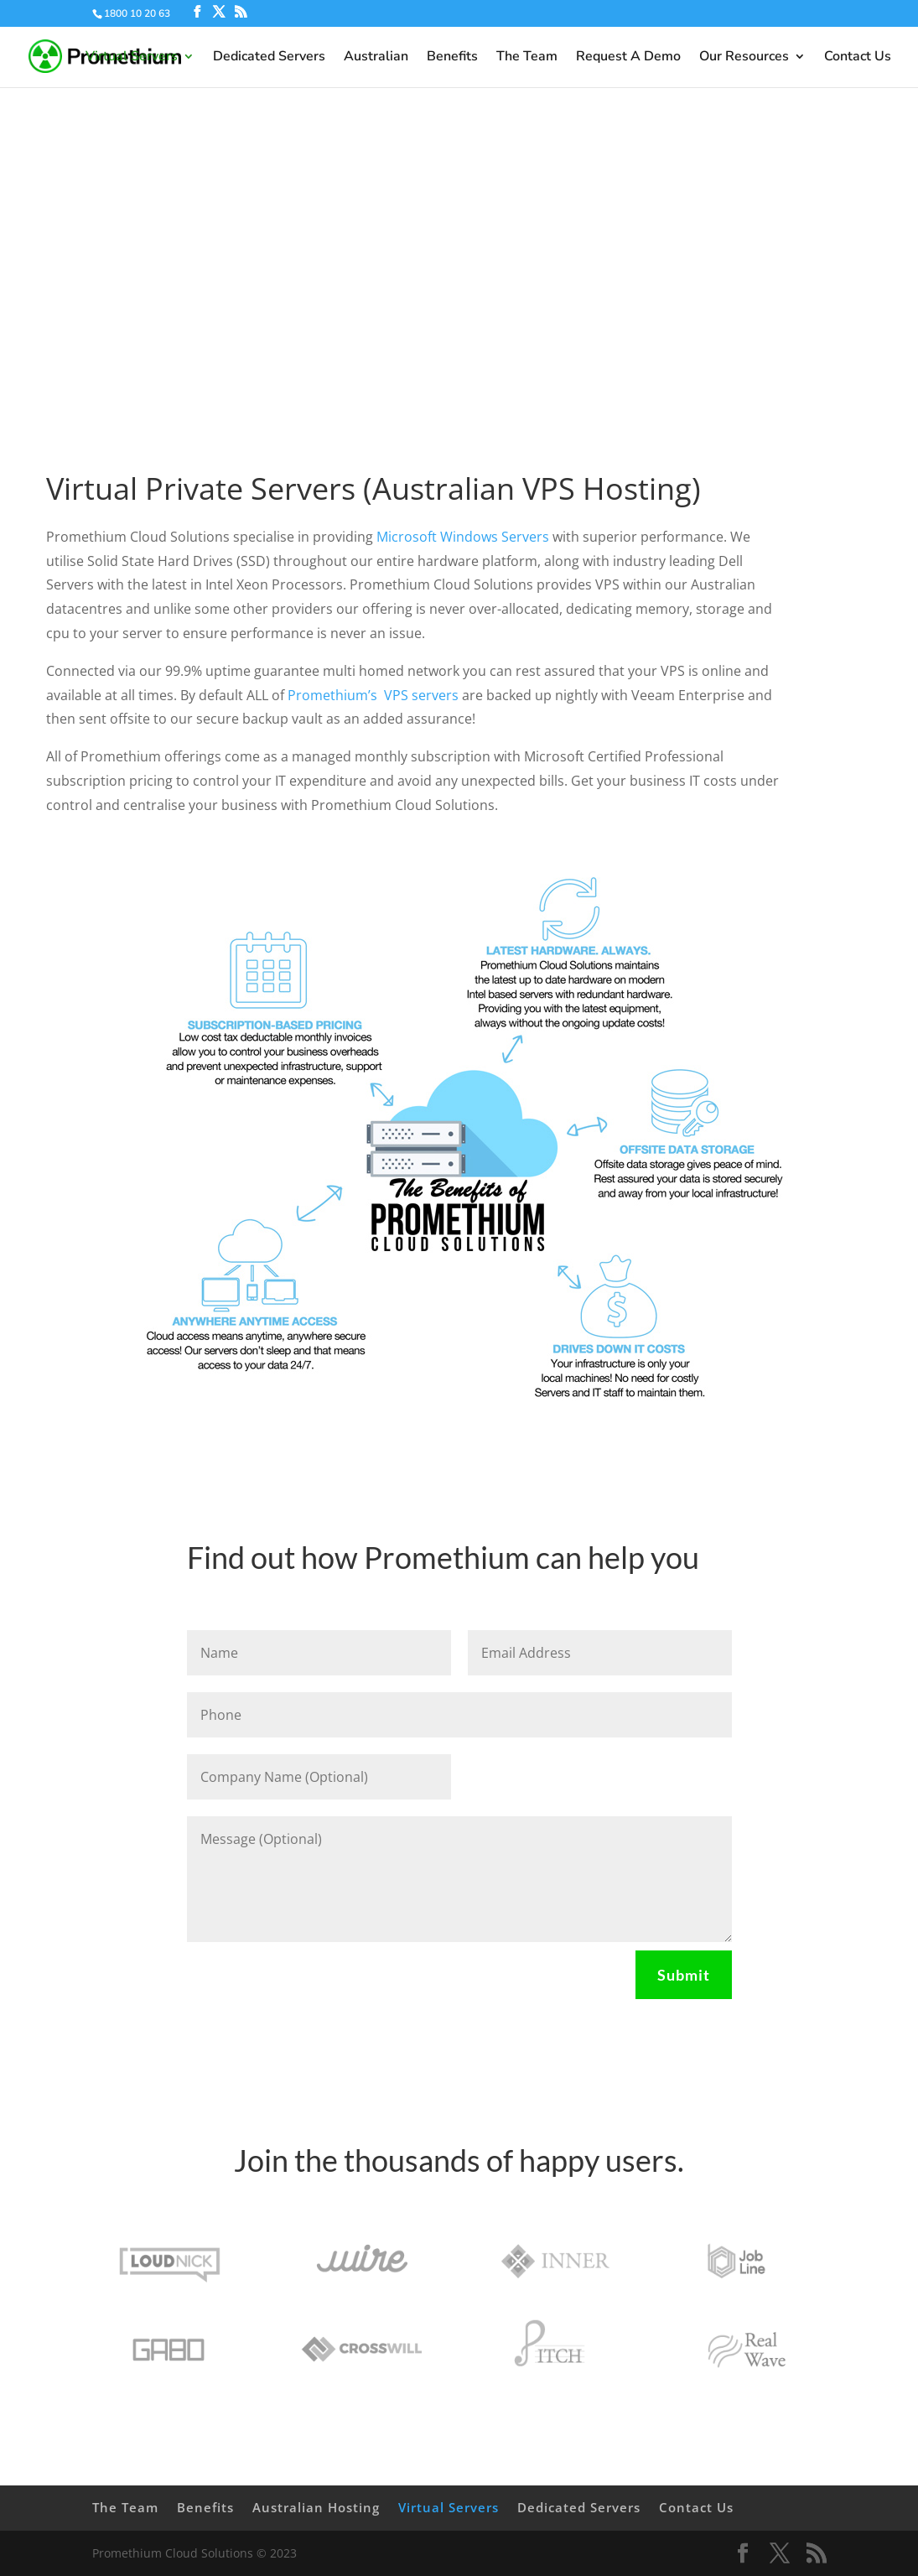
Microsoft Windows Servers (462, 536)
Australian (376, 57)
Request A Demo (628, 57)
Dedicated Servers (269, 57)
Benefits (452, 57)
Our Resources (744, 57)
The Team (527, 57)
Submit (683, 1975)
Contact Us (857, 57)
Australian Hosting (316, 2507)
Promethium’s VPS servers (373, 695)
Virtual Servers (132, 57)
